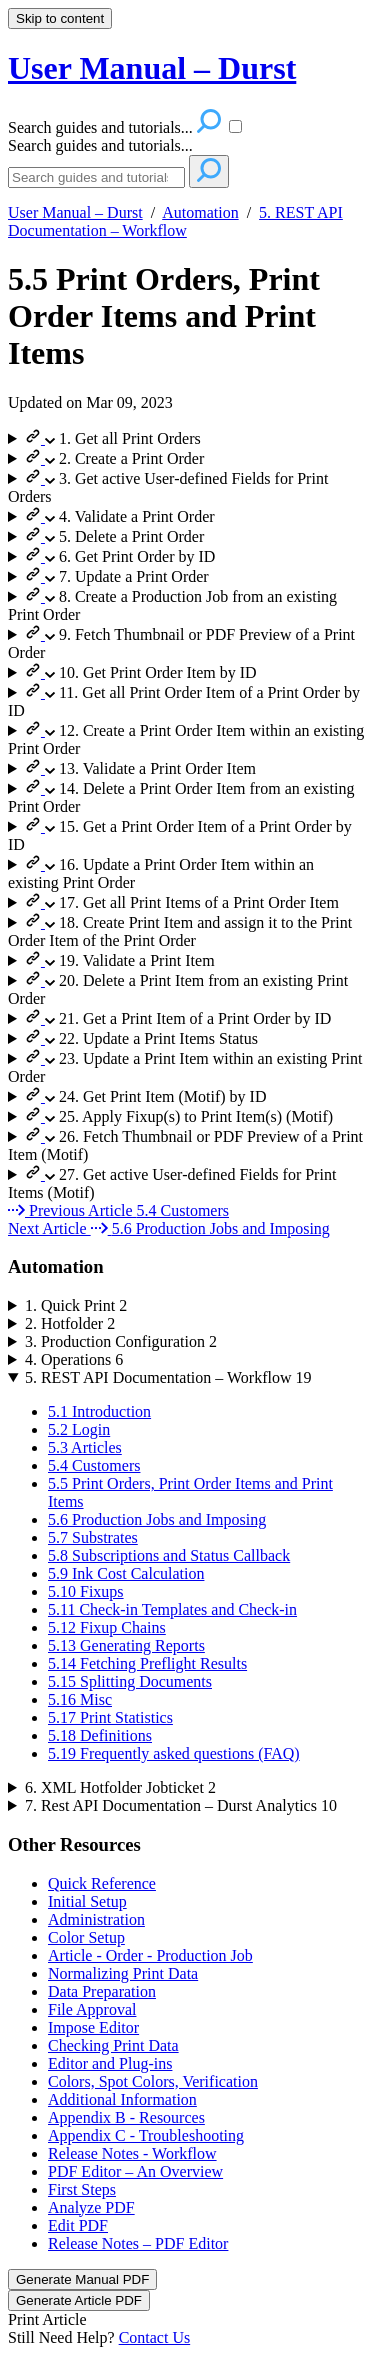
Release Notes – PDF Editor (138, 2243)
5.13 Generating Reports (126, 1645)
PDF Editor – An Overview (135, 2171)
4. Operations (74, 1359)
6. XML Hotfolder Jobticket (120, 1787)
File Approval (92, 2009)
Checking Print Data (113, 2045)
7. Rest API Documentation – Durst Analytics (181, 1805)
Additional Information (122, 2099)
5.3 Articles (85, 1447)
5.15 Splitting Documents (130, 1681)
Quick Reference (102, 1883)
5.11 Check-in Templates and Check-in (172, 1609)
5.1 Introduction (99, 1411)
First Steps (82, 2189)
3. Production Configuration (121, 1341)
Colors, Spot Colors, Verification (153, 2081)
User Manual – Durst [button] (152, 68)
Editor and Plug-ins (110, 2063)
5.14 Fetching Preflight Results (147, 1663)
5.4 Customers (94, 1465)
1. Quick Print (76, 1305)
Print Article (47, 2319)
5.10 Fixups (86, 1591)
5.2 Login (79, 1429)
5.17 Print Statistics (110, 1717)
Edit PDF (78, 2225)
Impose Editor (93, 2027)
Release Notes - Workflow (132, 2153)
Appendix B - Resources (126, 2117)
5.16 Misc (80, 1699)
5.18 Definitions (100, 1735)
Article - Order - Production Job (150, 1955)
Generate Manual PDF (82, 2279)
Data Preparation (102, 1991)
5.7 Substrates (93, 1537)
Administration (96, 1919)
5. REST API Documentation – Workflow (175, 221)
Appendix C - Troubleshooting (146, 2135)
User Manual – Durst (75, 212)
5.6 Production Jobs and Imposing (157, 1519)
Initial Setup (87, 1901)
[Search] (96, 177)
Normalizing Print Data (123, 1973)
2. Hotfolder (70, 1323)
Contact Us (155, 2337)
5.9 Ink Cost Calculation (126, 1573)
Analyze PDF (91, 2207)
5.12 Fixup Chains (107, 1627)
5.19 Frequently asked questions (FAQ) (174, 1753)
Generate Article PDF (79, 2300)
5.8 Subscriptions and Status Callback (169, 1555)
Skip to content (60, 18)
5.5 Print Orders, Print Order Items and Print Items (164, 316)
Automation (200, 212)
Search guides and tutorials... (100, 145)
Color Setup (86, 1937)
